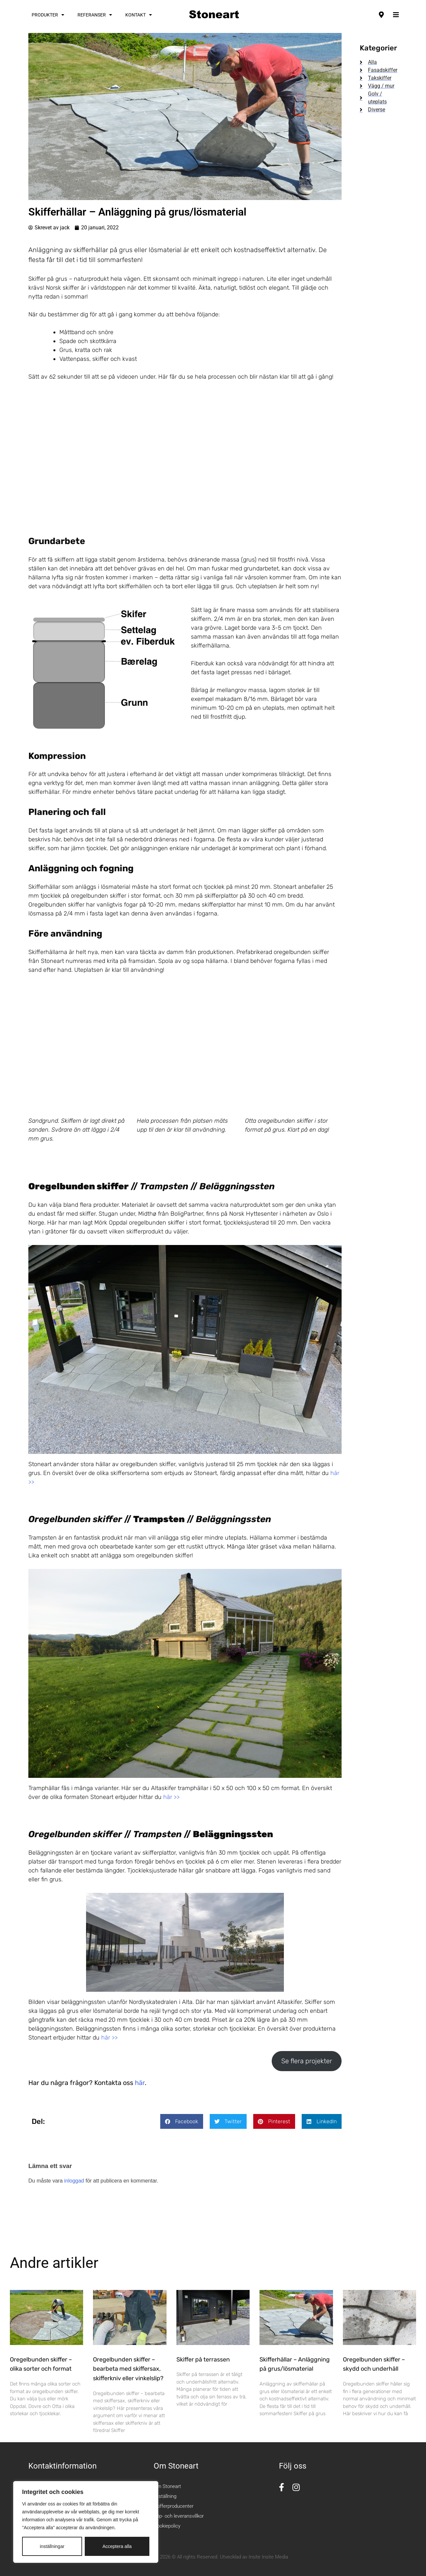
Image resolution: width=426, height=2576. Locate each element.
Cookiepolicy (167, 2526)
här (140, 2083)
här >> (171, 1797)
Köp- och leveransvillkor (179, 2516)
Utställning (165, 2496)
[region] (85, 2522)
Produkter (48, 14)
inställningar (52, 2546)
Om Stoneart (167, 2486)
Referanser (94, 14)
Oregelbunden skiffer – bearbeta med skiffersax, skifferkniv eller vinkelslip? (128, 2369)
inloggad (74, 2181)
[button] (181, 2121)
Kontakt (138, 14)
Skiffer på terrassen (203, 2359)
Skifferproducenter (174, 2506)
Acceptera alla (117, 2546)
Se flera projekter (306, 2061)
